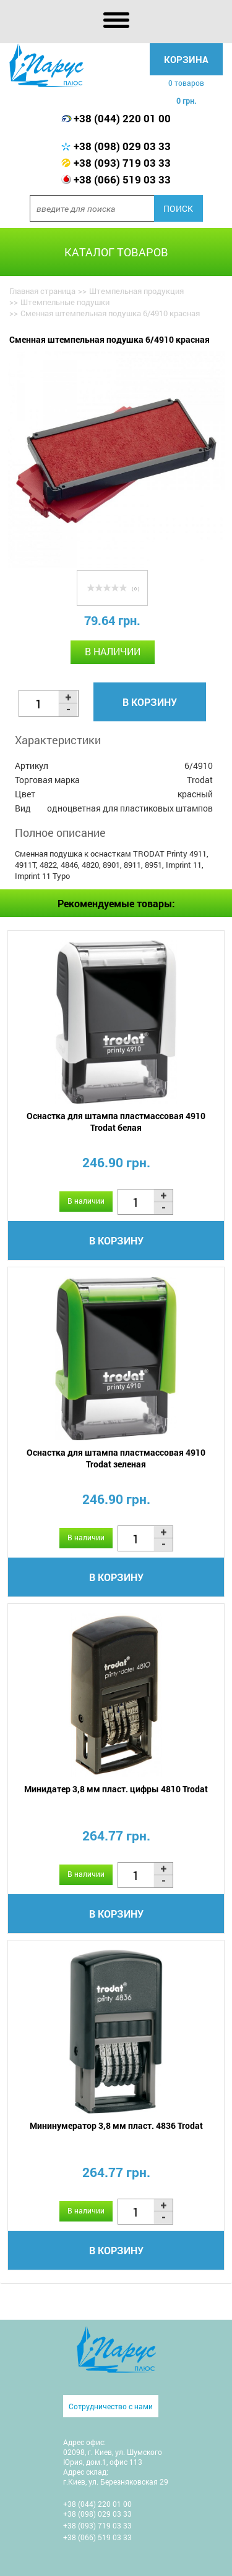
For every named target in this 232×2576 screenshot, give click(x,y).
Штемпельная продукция (136, 290)
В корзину (149, 701)
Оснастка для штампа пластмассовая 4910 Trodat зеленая (116, 1458)
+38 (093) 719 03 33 (122, 163)
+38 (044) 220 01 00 (122, 118)
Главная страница (42, 290)
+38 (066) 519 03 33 (122, 179)
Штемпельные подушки (65, 302)
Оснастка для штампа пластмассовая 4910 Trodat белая (116, 1121)
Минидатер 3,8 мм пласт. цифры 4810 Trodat (116, 1789)
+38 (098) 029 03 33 (122, 146)
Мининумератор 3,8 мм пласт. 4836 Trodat (116, 2125)
